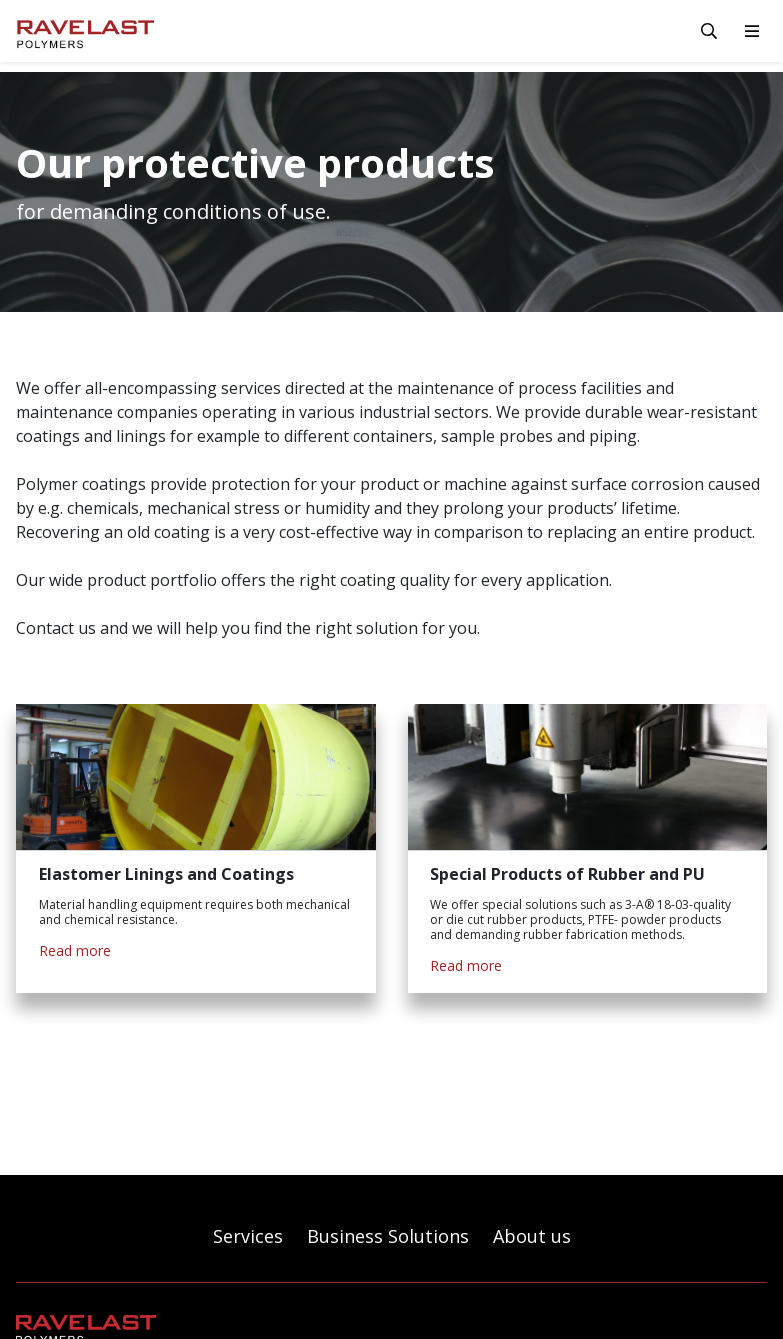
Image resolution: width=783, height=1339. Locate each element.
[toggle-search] (709, 31)
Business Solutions (388, 1236)
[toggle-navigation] (752, 31)
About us (532, 1236)
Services (248, 1236)
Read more (75, 950)
